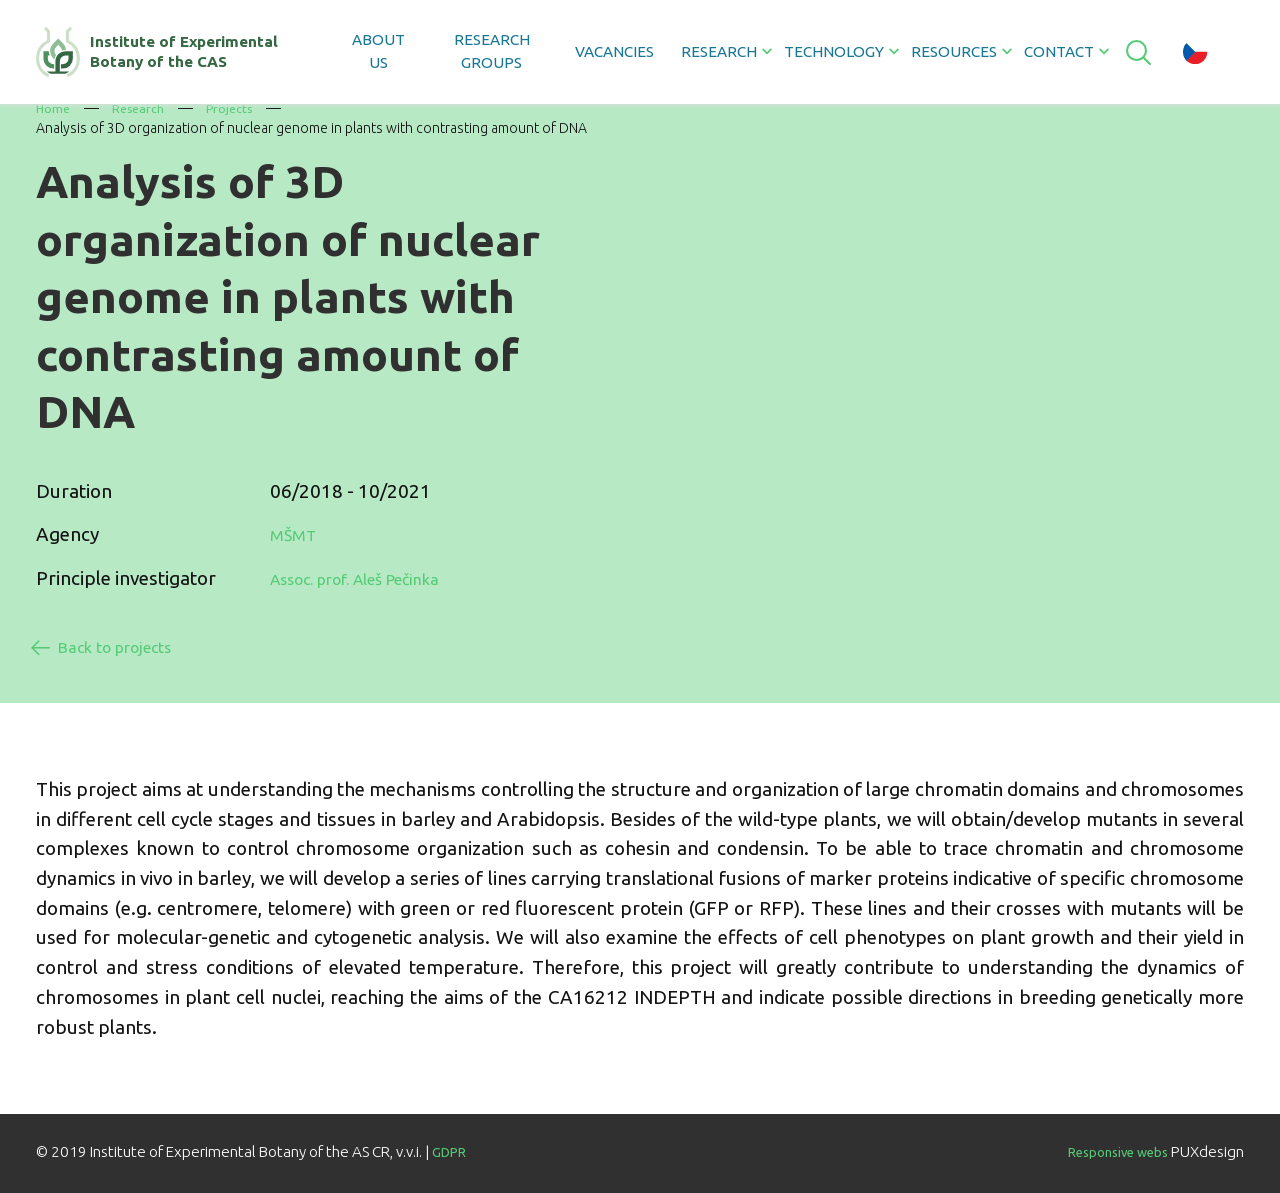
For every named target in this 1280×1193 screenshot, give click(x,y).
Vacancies (611, 51)
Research (143, 108)
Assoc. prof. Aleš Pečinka (376, 577)
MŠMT (297, 534)
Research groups (489, 51)
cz (1195, 52)
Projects (239, 108)
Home (54, 108)
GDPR (452, 1149)
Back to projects (133, 642)
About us (378, 51)
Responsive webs (1106, 1149)
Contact (1056, 51)
